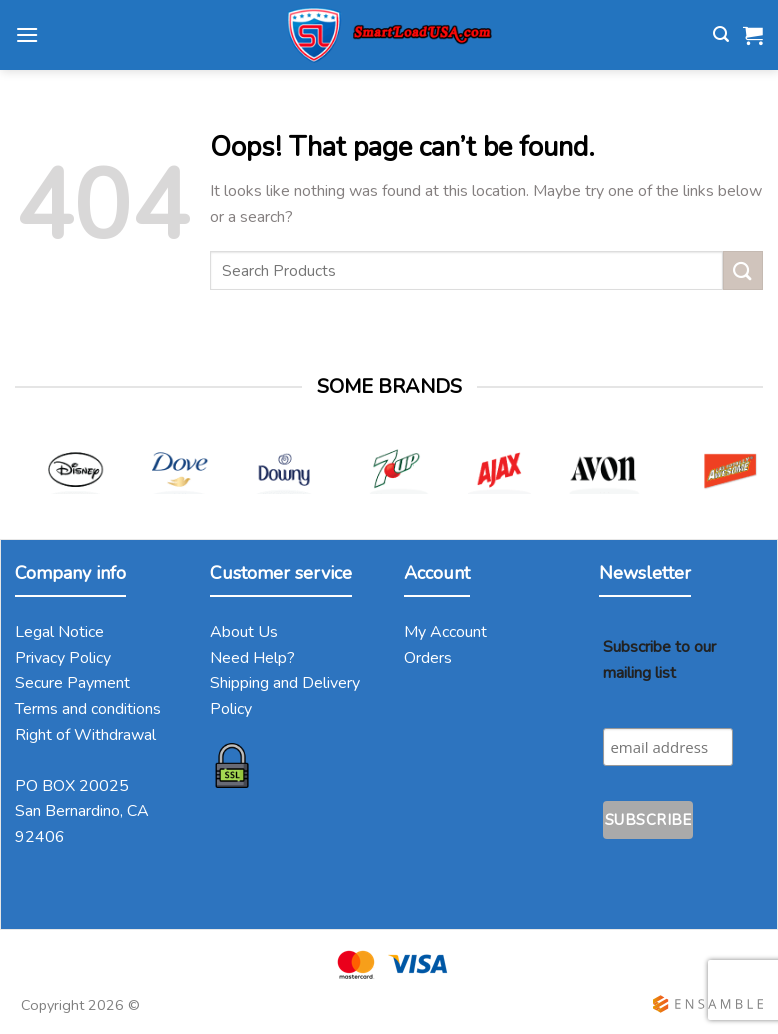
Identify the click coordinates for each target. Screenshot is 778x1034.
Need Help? (252, 658)
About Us (244, 632)
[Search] (721, 34)
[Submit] (743, 270)
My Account (445, 632)
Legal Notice (59, 632)
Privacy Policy (63, 658)
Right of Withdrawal (85, 735)
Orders (428, 658)
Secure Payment (72, 683)
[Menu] (27, 34)
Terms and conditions (88, 709)
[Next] (744, 480)
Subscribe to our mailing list (659, 660)
